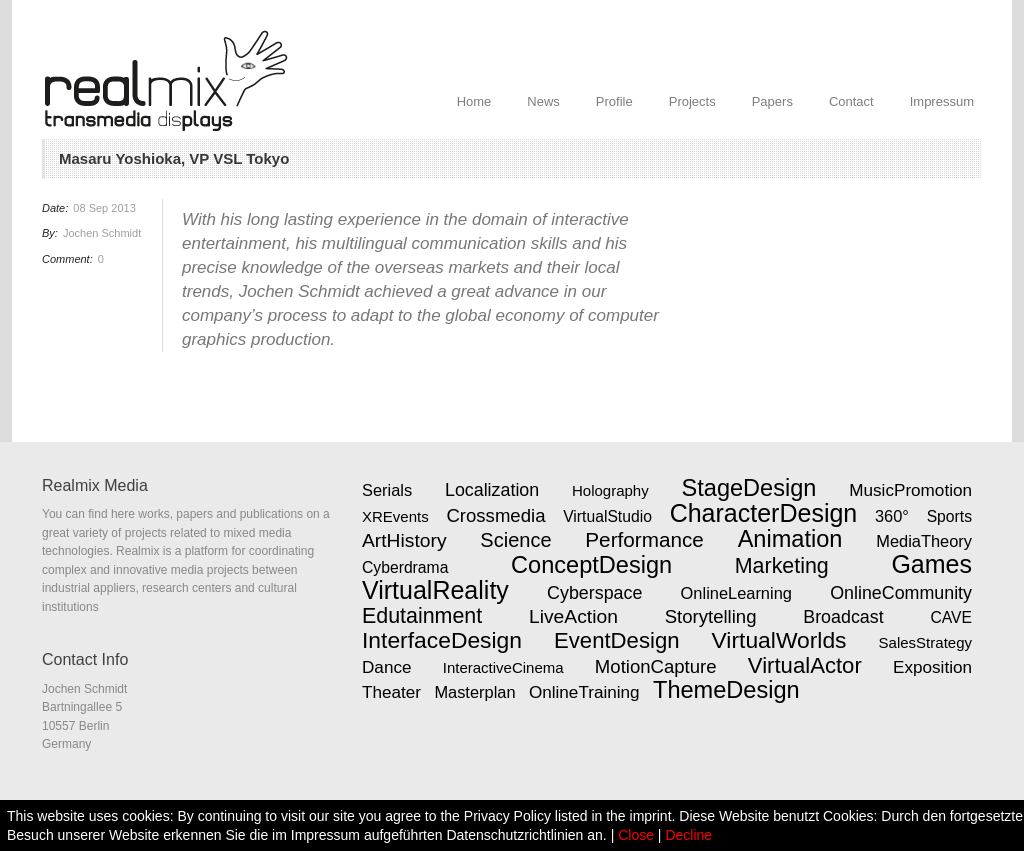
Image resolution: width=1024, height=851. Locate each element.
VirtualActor (805, 665)
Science (515, 540)
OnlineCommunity (901, 593)
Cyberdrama (405, 567)
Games (931, 564)
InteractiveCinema (503, 667)
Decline (688, 835)
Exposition (932, 667)
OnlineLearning (736, 593)
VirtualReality (435, 590)
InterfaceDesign (442, 640)
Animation (790, 539)
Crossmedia (495, 515)
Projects (692, 101)
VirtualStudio (607, 516)
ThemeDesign (726, 690)
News (543, 101)
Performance (644, 539)
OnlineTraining (584, 692)
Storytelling (711, 616)
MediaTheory (924, 541)
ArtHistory (404, 540)
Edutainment (422, 616)
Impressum (942, 101)
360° (892, 516)
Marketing (782, 566)
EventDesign (616, 640)
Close (636, 835)
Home (474, 101)
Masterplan (474, 692)
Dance (387, 667)
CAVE (951, 617)
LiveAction (573, 616)
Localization (492, 490)
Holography (610, 490)
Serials (387, 490)
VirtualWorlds (779, 640)
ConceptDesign (591, 565)
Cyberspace (594, 593)
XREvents (395, 516)
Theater (391, 692)
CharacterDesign (764, 513)
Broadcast (843, 617)
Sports (949, 516)
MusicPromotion (910, 490)
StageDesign (749, 488)
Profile (614, 101)
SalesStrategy (925, 642)
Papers (772, 101)
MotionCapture (656, 666)
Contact (851, 101)
